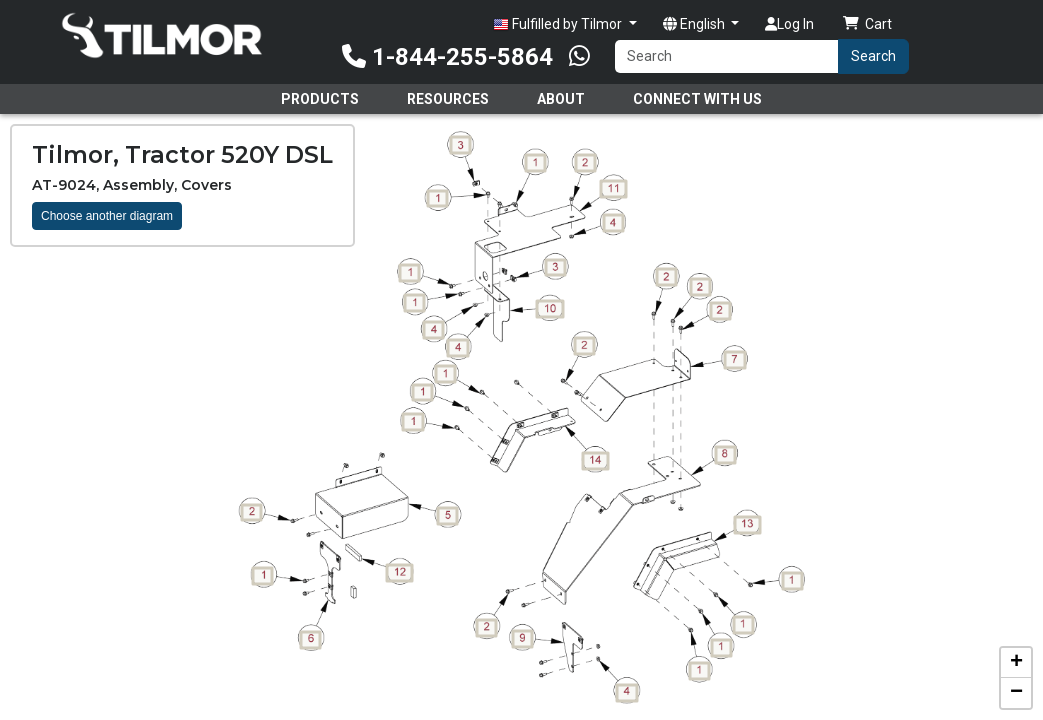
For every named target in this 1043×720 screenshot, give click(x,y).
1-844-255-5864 (447, 57)
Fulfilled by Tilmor (559, 24)
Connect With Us (697, 99)
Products (320, 99)
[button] (1016, 663)
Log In (789, 24)
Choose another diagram (107, 216)
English (695, 24)
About (561, 99)
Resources (448, 99)
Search (873, 56)
